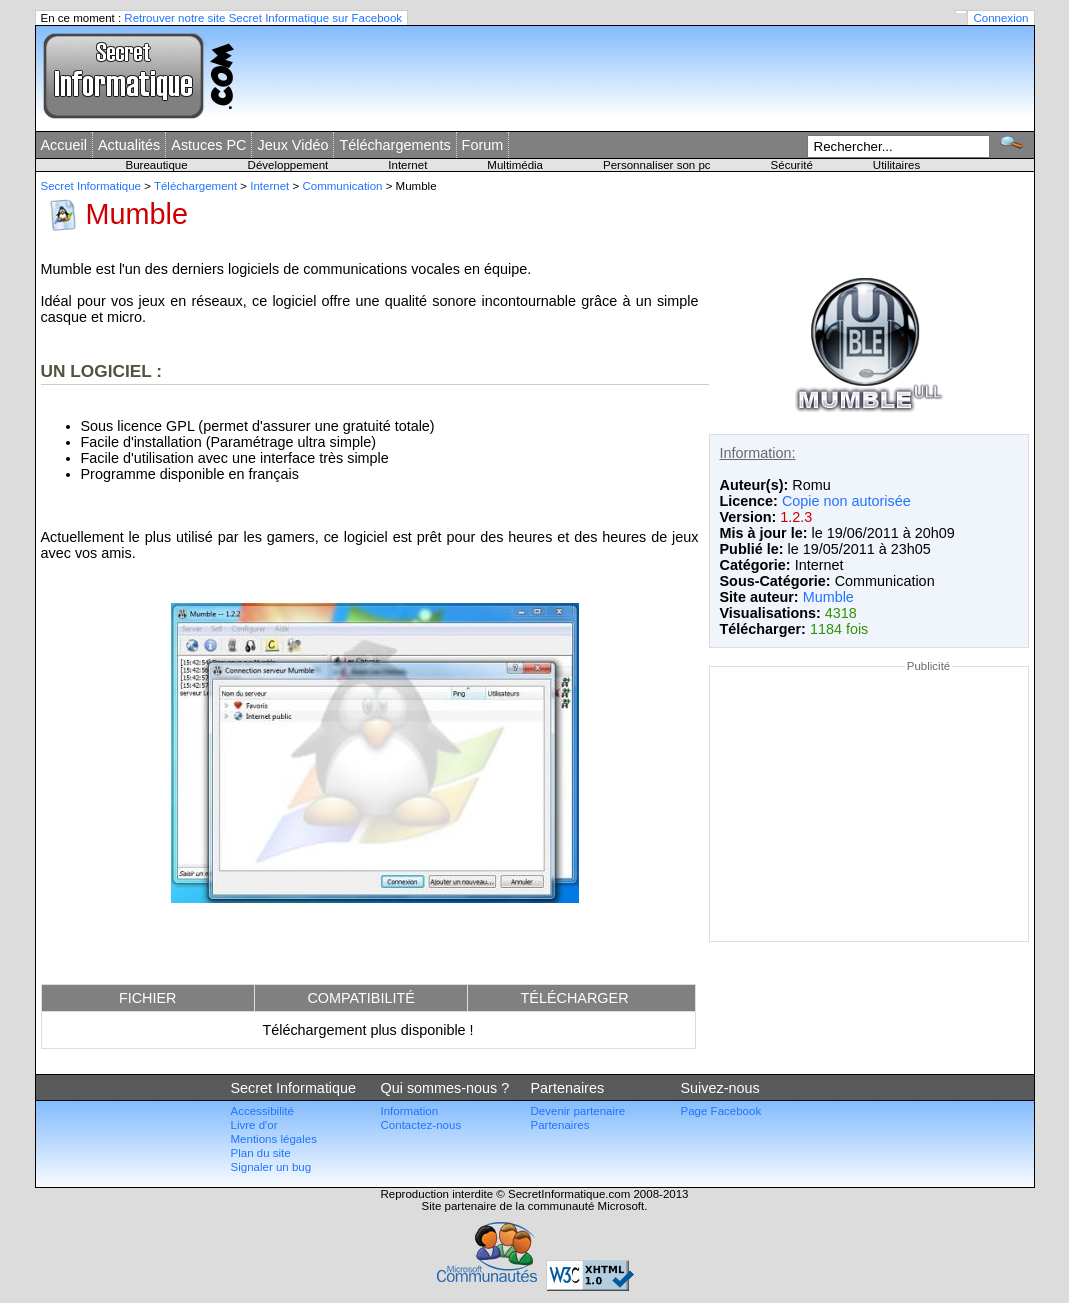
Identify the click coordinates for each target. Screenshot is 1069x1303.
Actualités (129, 145)
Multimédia (515, 165)
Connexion (1000, 18)
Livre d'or (254, 1125)
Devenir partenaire (578, 1111)
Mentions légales (274, 1139)
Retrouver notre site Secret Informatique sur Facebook (263, 18)
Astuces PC (208, 145)
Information (410, 1111)
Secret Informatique (91, 186)
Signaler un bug (271, 1167)
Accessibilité (262, 1111)
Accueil (64, 145)
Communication (342, 186)
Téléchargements (394, 145)
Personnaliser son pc (657, 165)
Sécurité (792, 165)
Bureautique (157, 165)
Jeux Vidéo (292, 145)
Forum (483, 145)
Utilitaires (896, 165)
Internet (407, 165)
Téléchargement (195, 186)
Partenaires (560, 1125)
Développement (288, 165)
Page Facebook (721, 1111)
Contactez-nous (421, 1125)
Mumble (828, 597)
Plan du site (261, 1153)
